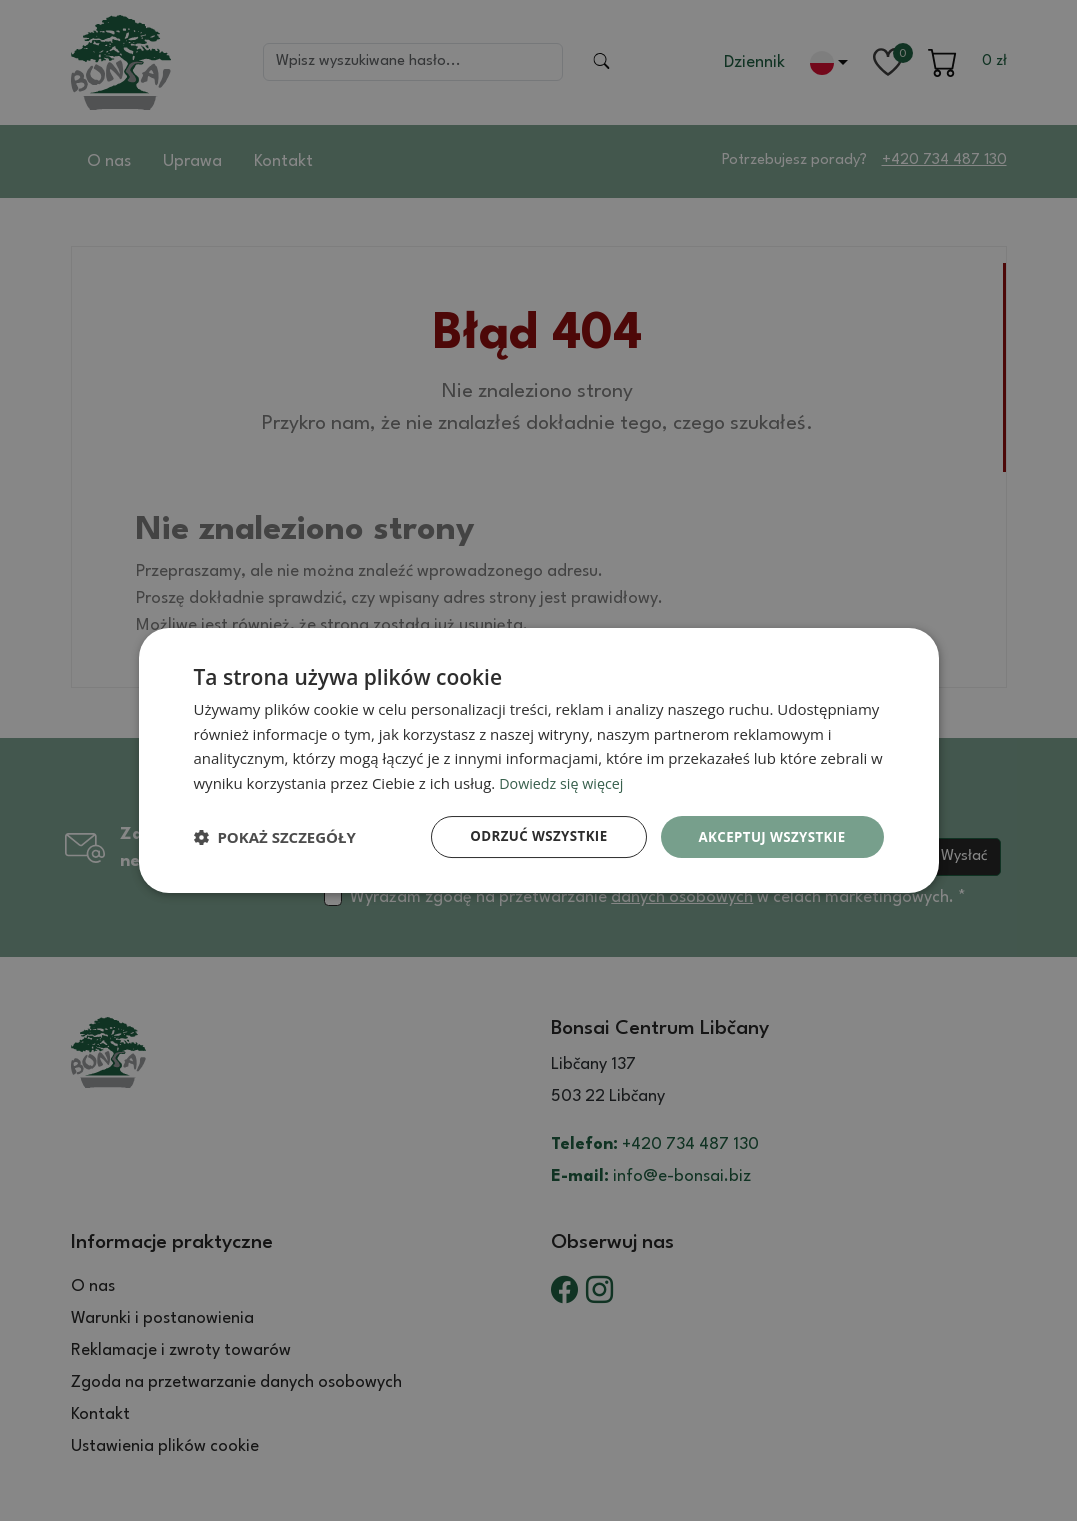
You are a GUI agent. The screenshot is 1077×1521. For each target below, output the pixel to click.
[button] (275, 837)
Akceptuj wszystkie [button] (768, 836)
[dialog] (539, 760)
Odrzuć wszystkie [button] (528, 836)
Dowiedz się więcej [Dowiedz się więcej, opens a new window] (564, 782)
